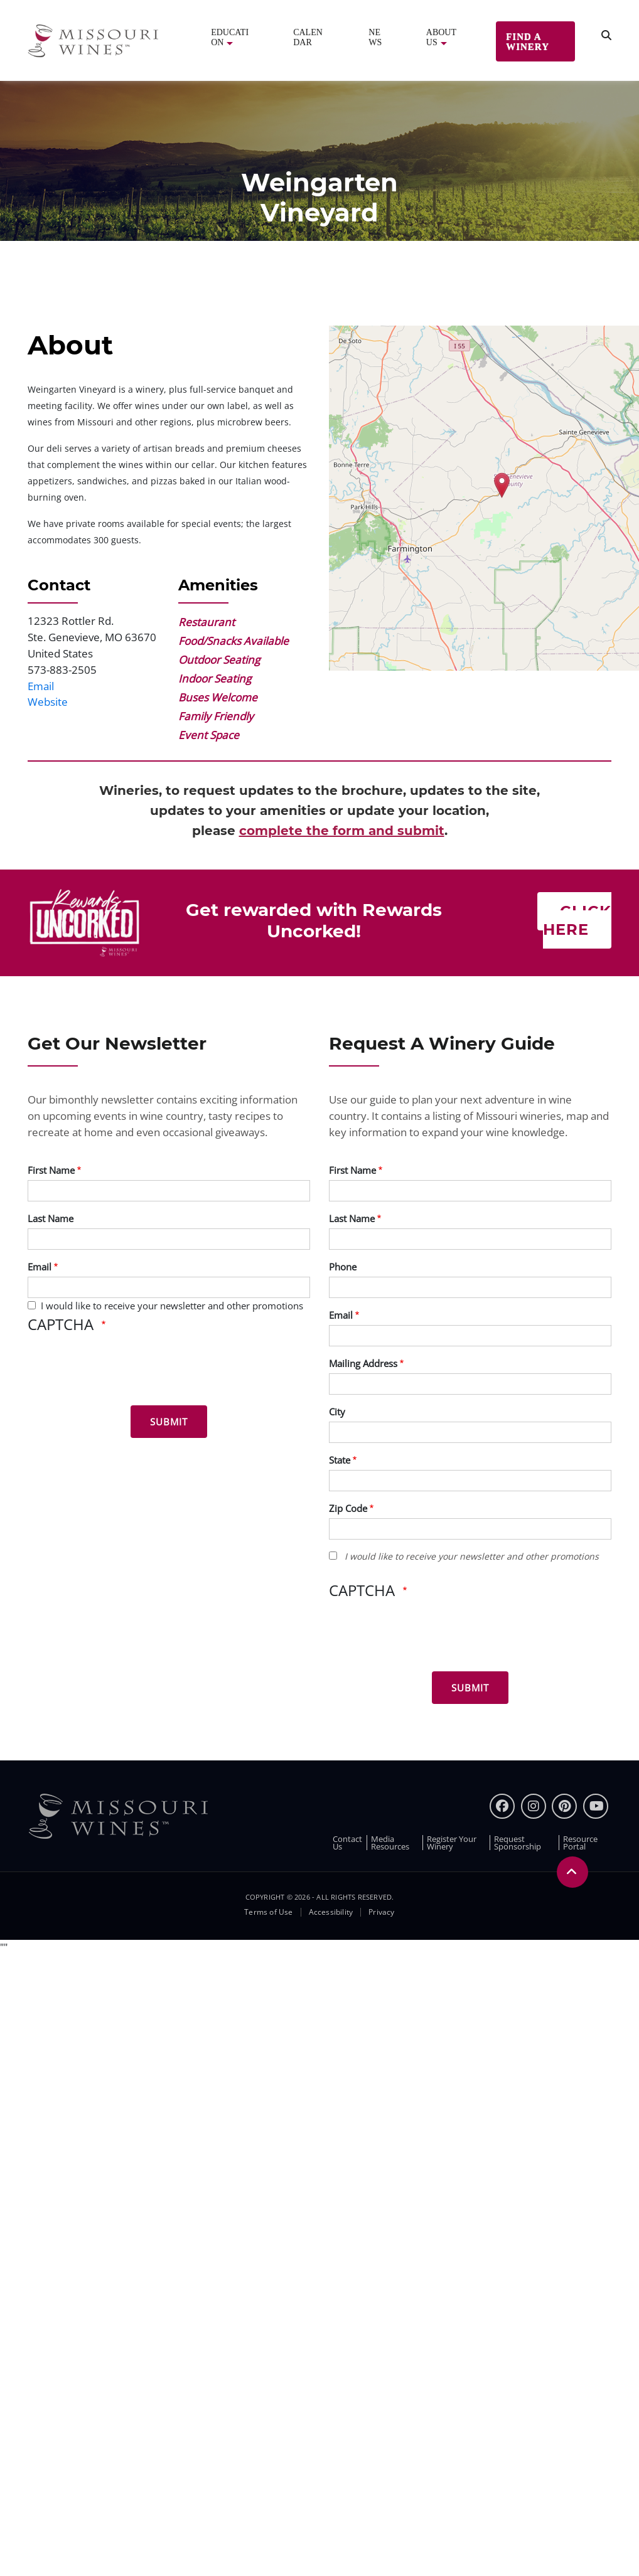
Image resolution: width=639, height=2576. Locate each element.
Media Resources (390, 1842)
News (375, 37)
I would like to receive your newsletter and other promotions (172, 1305)
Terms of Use (268, 1912)
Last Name (50, 1218)
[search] (606, 35)
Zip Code (348, 1508)
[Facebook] (502, 1806)
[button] (502, 485)
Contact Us (347, 1842)
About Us (441, 37)
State (339, 1460)
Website (48, 702)
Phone (343, 1266)
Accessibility (331, 1912)
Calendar (308, 37)
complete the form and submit (341, 830)
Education (230, 37)
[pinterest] (564, 1806)
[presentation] (123, 1371)
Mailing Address (363, 1363)
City (337, 1411)
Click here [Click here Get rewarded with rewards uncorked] (577, 920)
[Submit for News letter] (169, 1421)
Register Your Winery (451, 1842)
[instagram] (533, 1806)
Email (41, 686)
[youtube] (595, 1806)
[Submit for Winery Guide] (470, 1687)
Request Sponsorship (517, 1842)
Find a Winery (527, 41)
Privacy (381, 1912)
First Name (51, 1170)
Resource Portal (580, 1842)
